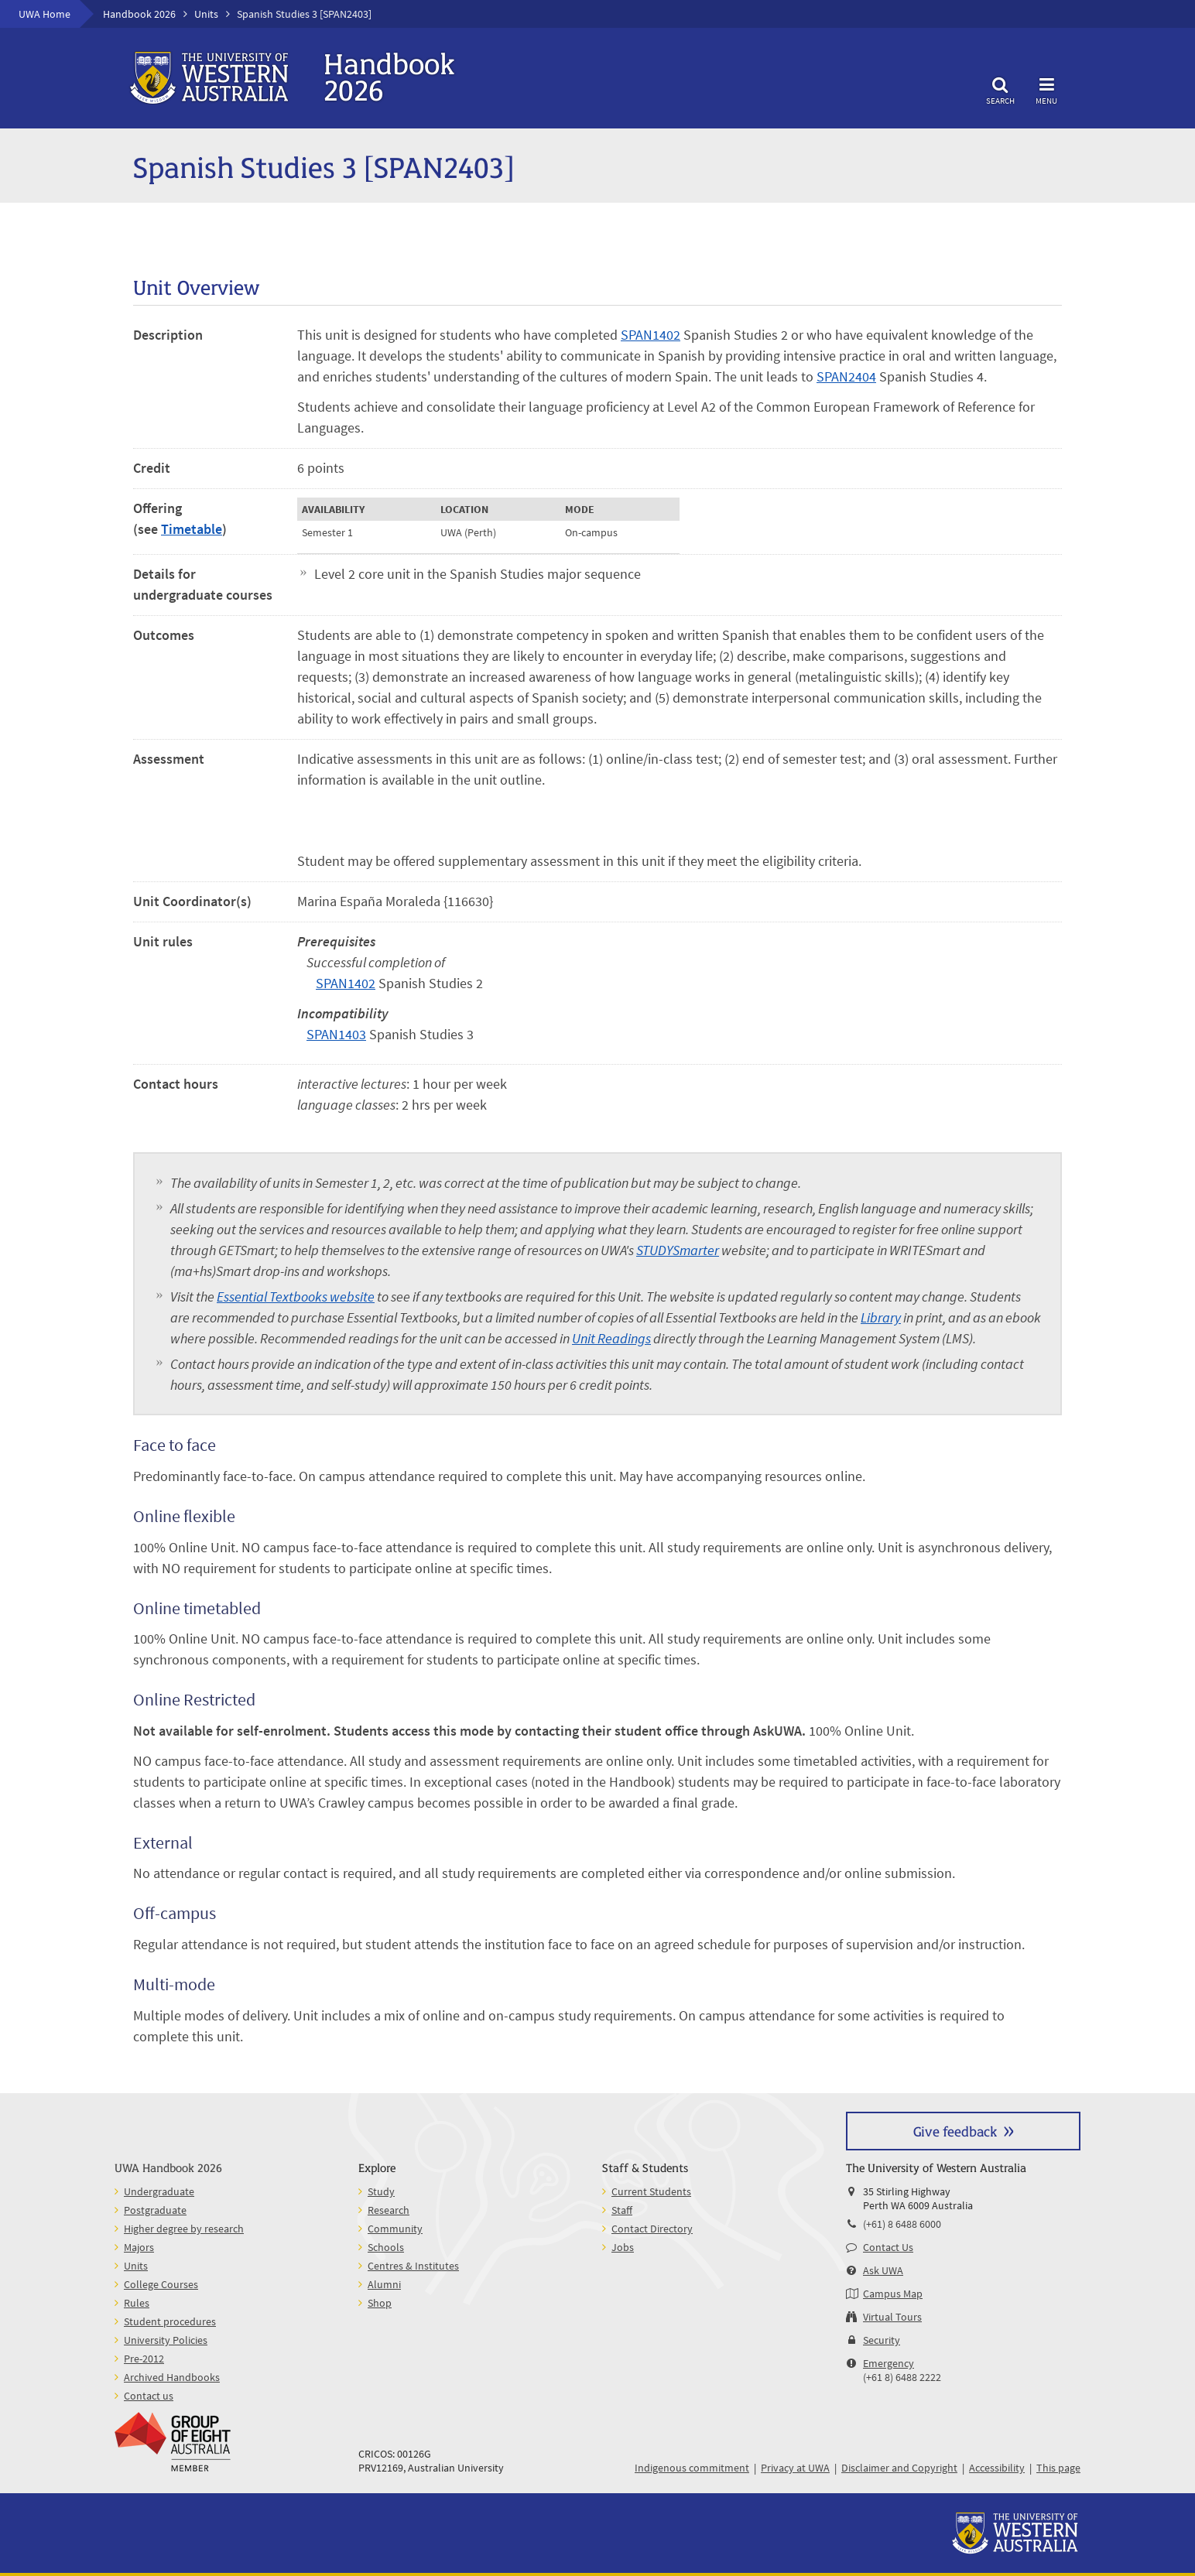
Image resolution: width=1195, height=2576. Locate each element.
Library (881, 1317)
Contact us (148, 2396)
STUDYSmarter (677, 1250)
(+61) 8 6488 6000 (902, 2224)
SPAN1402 (650, 335)
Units (206, 14)
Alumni (384, 2284)
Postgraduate (155, 2210)
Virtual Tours (892, 2317)
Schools (386, 2247)
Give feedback (955, 2131)
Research (388, 2210)
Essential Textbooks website (296, 1296)
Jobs (622, 2247)
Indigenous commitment (692, 2468)
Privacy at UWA (795, 2468)
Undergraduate (159, 2191)
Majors (139, 2247)
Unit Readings (611, 1338)
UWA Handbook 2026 (168, 2167)
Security (881, 2340)
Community (395, 2229)
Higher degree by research (184, 2229)
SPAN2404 (846, 376)
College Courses (161, 2284)
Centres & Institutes (413, 2266)
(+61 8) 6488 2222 (902, 2377)
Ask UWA (883, 2270)
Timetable (191, 529)
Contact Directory (652, 2229)
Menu (1046, 88)
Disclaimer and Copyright (899, 2468)
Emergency (888, 2363)
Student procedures (170, 2321)
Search (999, 88)
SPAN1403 (336, 1034)
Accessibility (997, 2468)
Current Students (651, 2191)
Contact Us (888, 2247)
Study (381, 2191)
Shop (380, 2303)
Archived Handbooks (172, 2377)
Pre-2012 (144, 2359)
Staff (621, 2210)
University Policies (165, 2340)
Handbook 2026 (139, 14)
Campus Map (893, 2294)
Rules (136, 2303)
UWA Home (44, 14)
